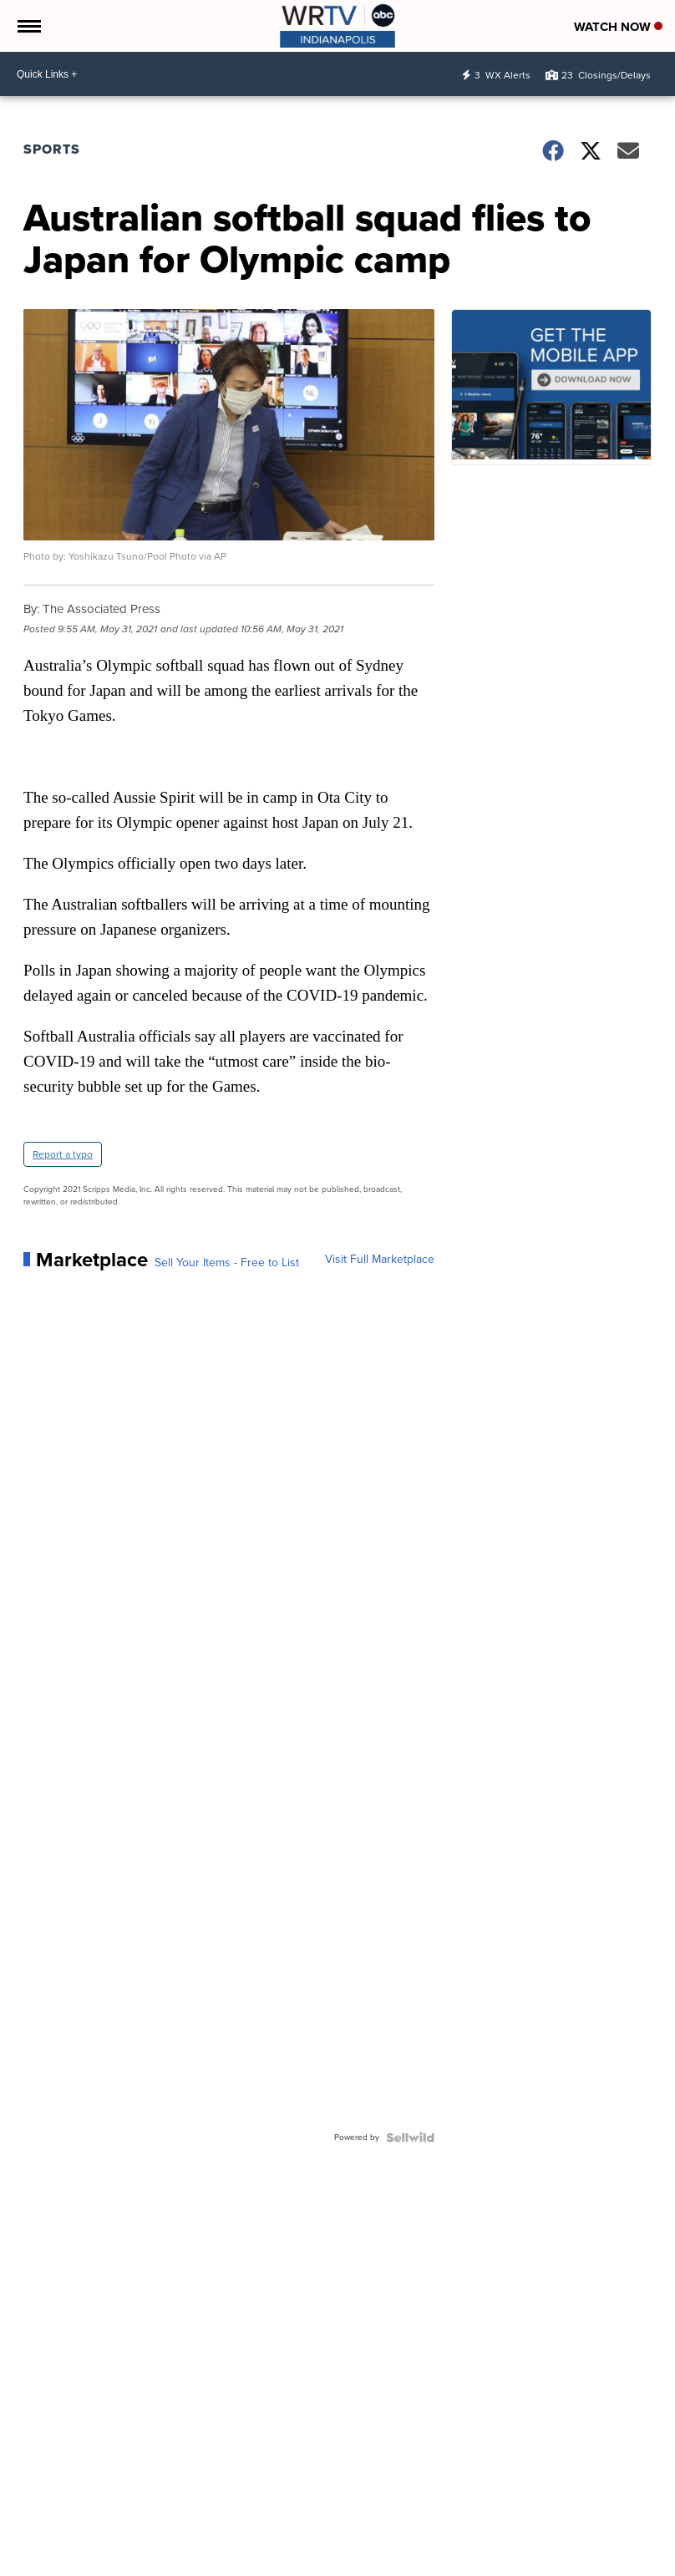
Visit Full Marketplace (379, 1259)
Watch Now (618, 27)
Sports (51, 149)
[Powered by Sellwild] (410, 2137)
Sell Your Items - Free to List (227, 1263)
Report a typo (63, 1154)
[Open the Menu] (28, 26)
